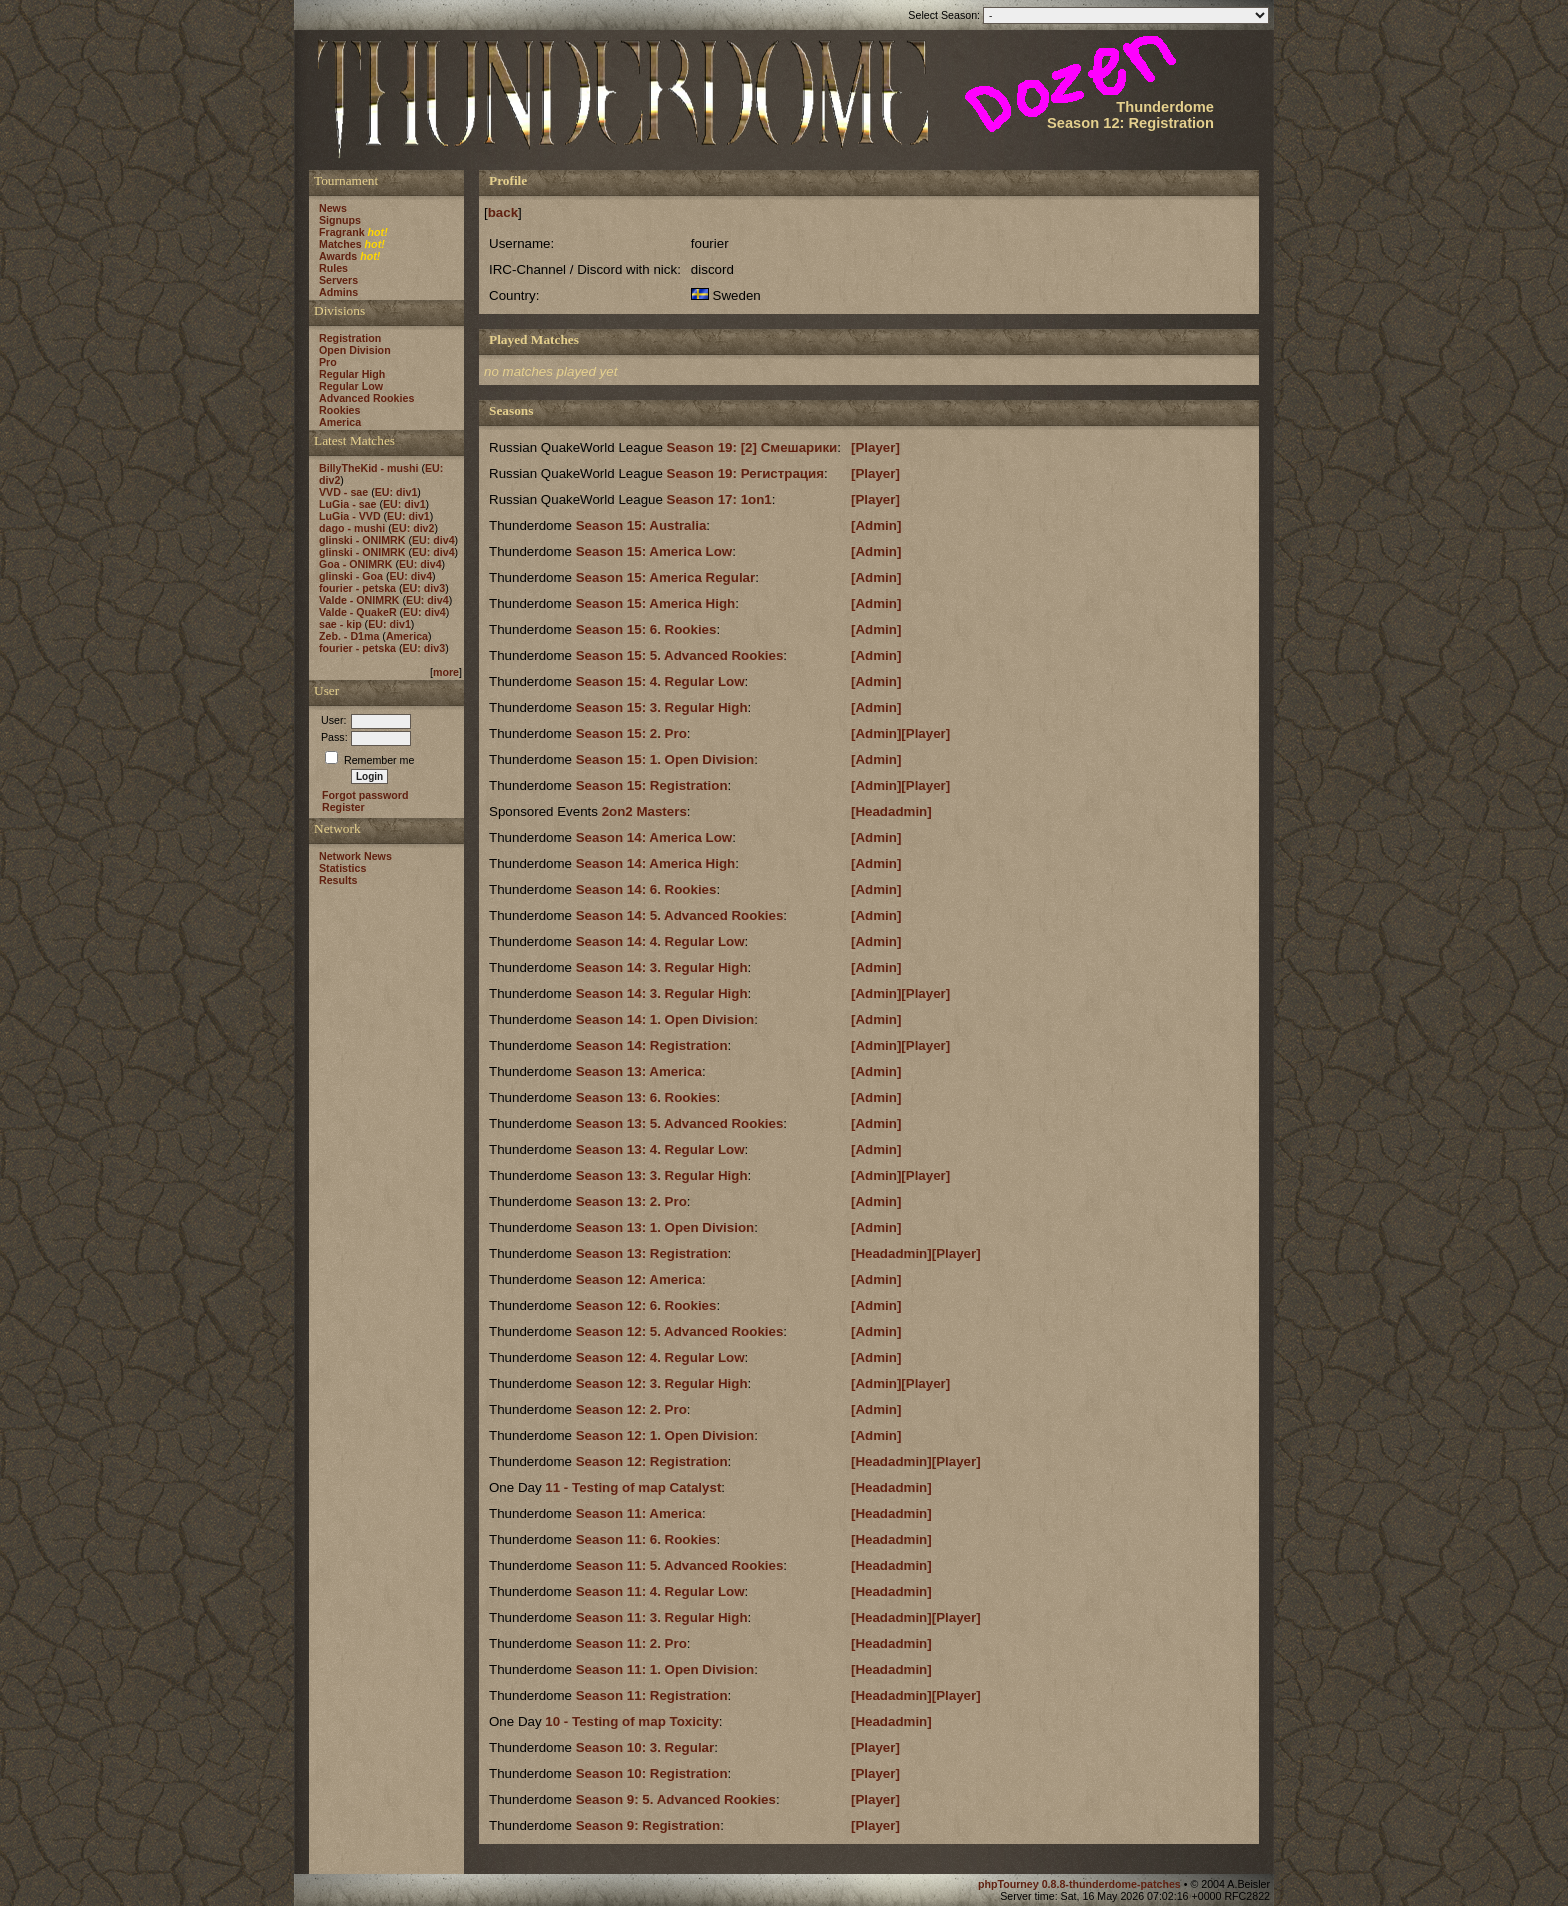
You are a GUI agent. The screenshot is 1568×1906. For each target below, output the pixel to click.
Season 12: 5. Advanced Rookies (680, 1331)
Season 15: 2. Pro (631, 733)
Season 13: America (639, 1071)
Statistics (342, 868)
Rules (333, 268)
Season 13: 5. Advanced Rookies (680, 1123)
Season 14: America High (656, 863)
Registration (350, 338)
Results (338, 880)
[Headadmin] (891, 811)
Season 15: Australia (641, 525)
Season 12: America (639, 1279)
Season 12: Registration (652, 1461)
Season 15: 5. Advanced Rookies (680, 655)
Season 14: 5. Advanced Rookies (680, 915)
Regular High (352, 374)
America (340, 422)
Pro (328, 362)
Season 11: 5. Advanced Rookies (680, 1565)
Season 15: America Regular (666, 577)
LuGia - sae (347, 504)
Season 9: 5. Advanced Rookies (676, 1799)
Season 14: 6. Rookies (646, 889)
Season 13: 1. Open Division (665, 1227)
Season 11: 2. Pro (631, 1643)
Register (343, 807)
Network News (355, 856)
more (446, 672)
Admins (338, 292)
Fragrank (342, 232)
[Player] (875, 447)
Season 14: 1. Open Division (665, 1019)
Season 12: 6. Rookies (646, 1305)
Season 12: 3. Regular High (662, 1383)
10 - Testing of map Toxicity (632, 1721)
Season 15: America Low (654, 551)
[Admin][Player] (900, 733)
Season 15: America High (656, 603)
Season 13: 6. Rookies (646, 1097)
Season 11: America (639, 1513)
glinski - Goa (351, 576)
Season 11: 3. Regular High (662, 1617)
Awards (338, 256)
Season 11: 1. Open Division (665, 1669)
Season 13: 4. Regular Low (660, 1149)
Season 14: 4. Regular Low (660, 941)
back (503, 212)
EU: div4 (433, 540)
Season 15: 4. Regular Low (660, 681)
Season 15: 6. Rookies (646, 629)
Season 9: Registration (648, 1825)
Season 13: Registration (652, 1253)
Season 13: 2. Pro (631, 1201)
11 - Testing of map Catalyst (633, 1487)
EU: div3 (424, 588)
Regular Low (351, 386)
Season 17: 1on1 (719, 499)
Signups (340, 220)
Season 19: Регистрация (745, 473)
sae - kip (340, 624)
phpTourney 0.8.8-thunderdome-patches (1081, 1884)
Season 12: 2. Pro (631, 1409)
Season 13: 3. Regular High (662, 1175)
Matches (340, 244)
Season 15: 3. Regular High (662, 707)
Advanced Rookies (366, 398)
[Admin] (876, 525)
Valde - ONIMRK (359, 600)
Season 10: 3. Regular (645, 1747)
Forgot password (365, 795)
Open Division (355, 350)
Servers (338, 280)
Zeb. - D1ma (349, 636)
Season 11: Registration (652, 1695)
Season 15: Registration (652, 785)
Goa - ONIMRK (355, 564)
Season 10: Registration (652, 1773)
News (333, 208)
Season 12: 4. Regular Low (660, 1357)
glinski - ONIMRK (362, 540)
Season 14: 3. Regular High (662, 967)
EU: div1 (396, 492)
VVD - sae (343, 492)
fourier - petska (357, 588)
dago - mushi (352, 528)
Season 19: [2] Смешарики (752, 447)
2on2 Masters (644, 811)
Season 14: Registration (652, 1045)
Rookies (339, 410)
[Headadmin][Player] (916, 1253)
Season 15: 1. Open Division (665, 759)
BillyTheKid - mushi (368, 468)
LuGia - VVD (350, 516)
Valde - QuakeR (358, 612)
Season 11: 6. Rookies (646, 1539)
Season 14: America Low (654, 837)
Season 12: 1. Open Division (665, 1435)
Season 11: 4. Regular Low (660, 1591)
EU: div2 (413, 528)
